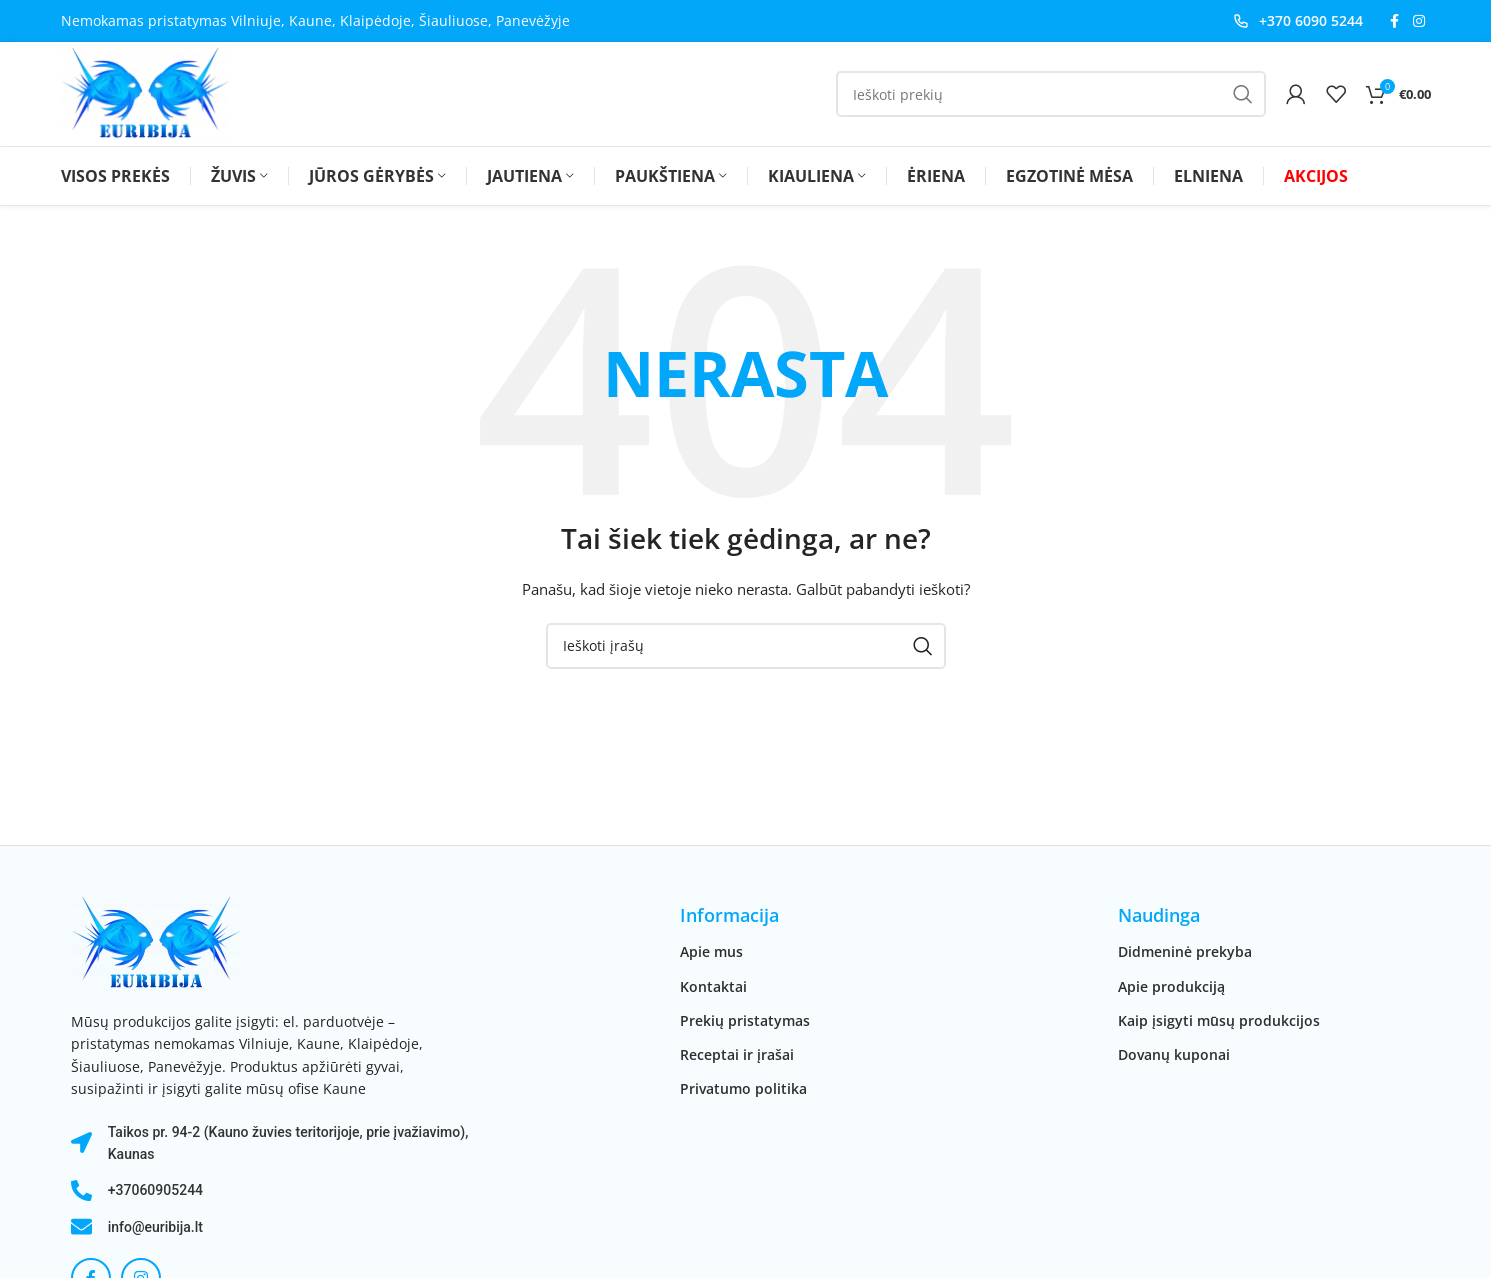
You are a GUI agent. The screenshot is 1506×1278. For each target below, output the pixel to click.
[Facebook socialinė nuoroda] (1395, 21)
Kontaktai (713, 986)
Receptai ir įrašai (737, 1054)
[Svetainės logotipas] (145, 92)
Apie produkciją (1171, 986)
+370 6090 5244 (1311, 20)
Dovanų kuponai (1174, 1054)
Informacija (729, 915)
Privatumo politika (743, 1088)
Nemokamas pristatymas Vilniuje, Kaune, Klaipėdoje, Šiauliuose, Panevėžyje (315, 20)
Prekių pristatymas (745, 1020)
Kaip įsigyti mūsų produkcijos (1219, 1020)
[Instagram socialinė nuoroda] (1419, 21)
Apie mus (711, 951)
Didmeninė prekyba (1185, 951)
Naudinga (1159, 915)
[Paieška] (1051, 94)
